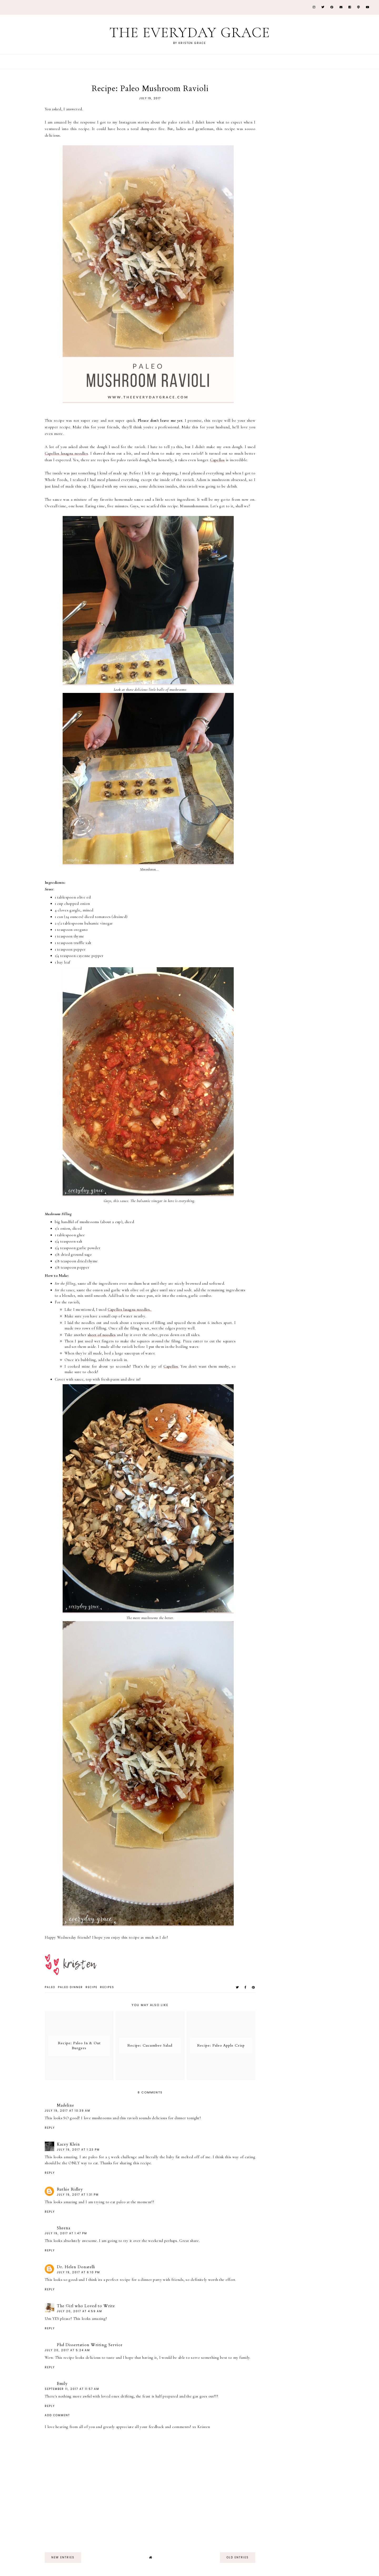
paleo (50, 1987)
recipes (107, 1987)
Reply (50, 2128)
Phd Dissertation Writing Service (90, 2344)
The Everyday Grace (189, 32)
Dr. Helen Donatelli (76, 2267)
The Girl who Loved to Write (86, 2306)
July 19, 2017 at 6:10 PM (78, 2272)
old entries (238, 2557)
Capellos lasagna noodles (66, 453)
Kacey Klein (68, 2144)
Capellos (217, 460)
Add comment (57, 2415)
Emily (62, 2383)
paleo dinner (70, 1987)
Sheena (63, 2228)
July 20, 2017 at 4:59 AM (79, 2311)
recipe (91, 1987)
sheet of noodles (102, 1334)
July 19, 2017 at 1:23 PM (78, 2150)
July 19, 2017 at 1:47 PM (66, 2233)
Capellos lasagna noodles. (130, 1309)
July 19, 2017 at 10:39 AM (67, 2111)
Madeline (65, 2105)
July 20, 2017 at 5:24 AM (67, 2350)
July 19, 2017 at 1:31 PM (78, 2195)
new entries (62, 2557)
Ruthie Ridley (70, 2189)
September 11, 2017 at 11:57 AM (72, 2389)
